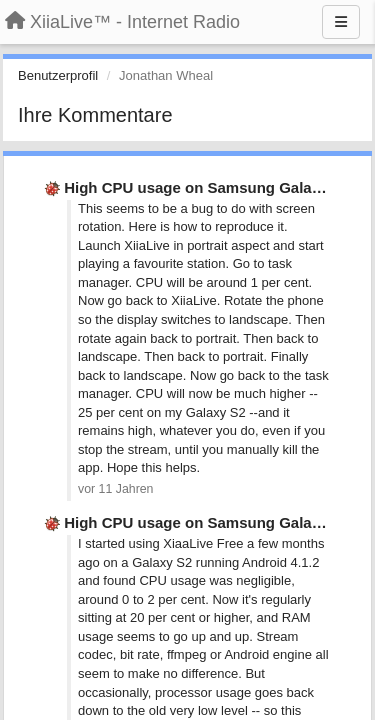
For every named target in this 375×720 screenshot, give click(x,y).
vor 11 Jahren (115, 489)
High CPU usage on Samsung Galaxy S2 (207, 187)
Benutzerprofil (58, 75)
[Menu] (341, 22)
